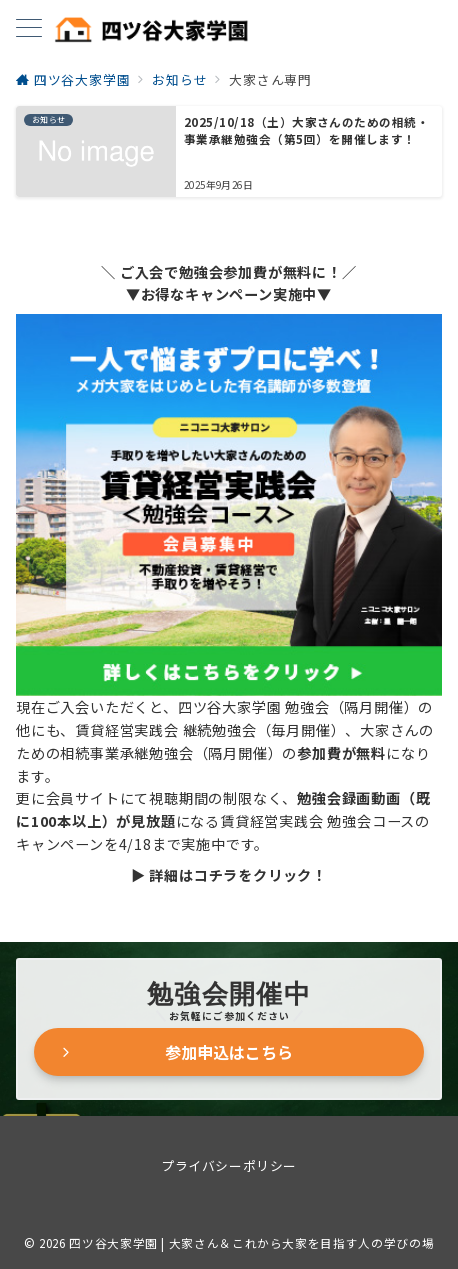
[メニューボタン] (29, 29)
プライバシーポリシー (228, 1165)
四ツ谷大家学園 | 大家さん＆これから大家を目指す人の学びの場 (251, 1243)
